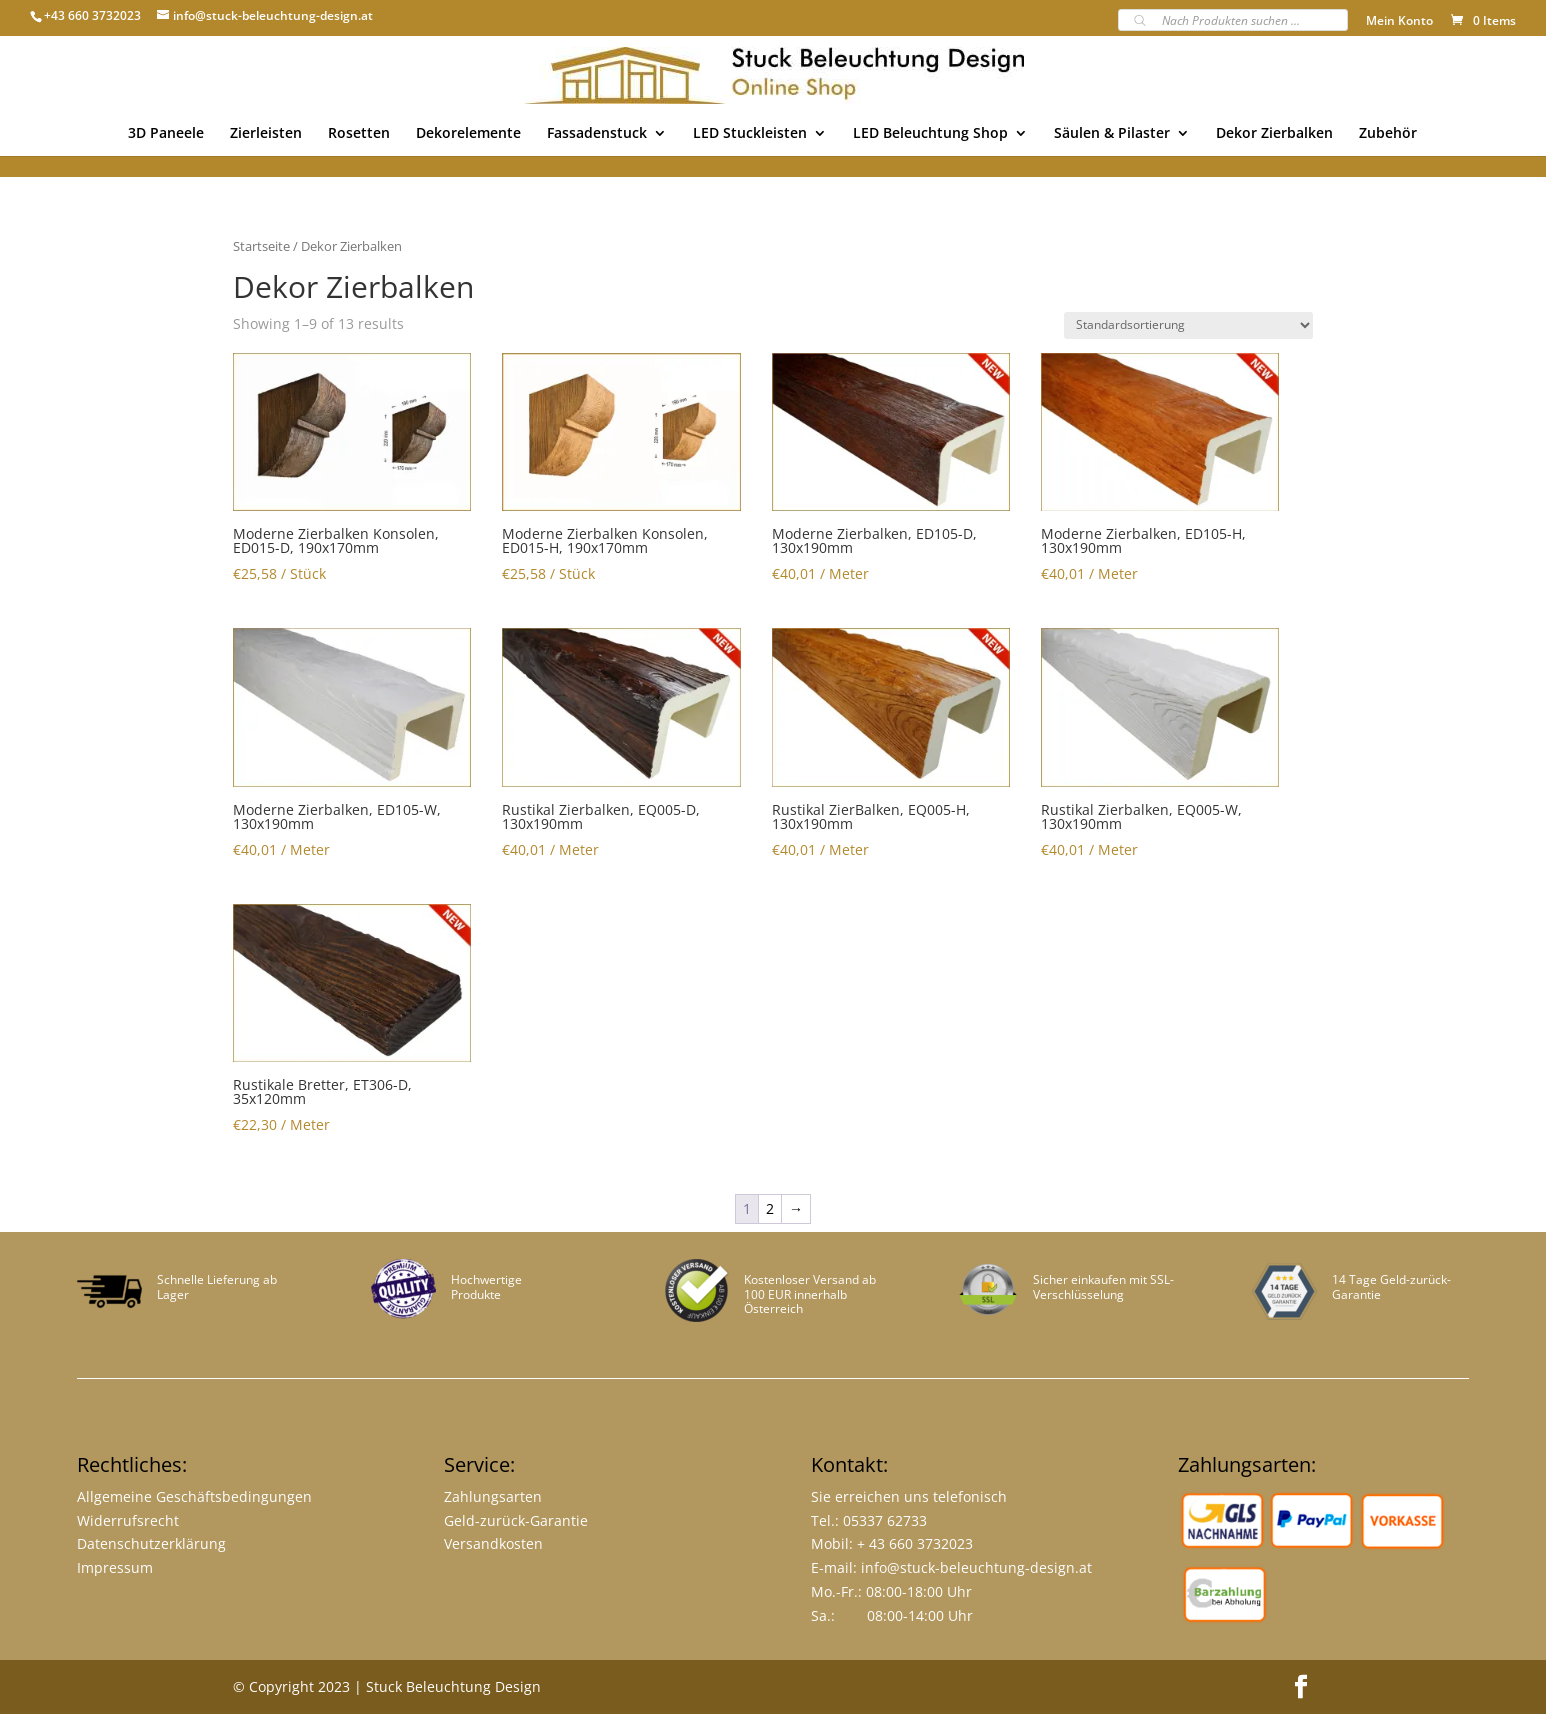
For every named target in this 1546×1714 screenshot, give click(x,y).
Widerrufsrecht (128, 1520)
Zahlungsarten (493, 1496)
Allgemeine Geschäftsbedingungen (194, 1496)
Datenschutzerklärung (151, 1543)
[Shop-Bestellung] (1188, 325)
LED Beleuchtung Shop (930, 134)
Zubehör (1388, 134)
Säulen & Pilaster (1112, 134)
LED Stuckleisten (750, 134)
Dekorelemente (468, 134)
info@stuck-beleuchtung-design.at (976, 1567)
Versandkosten (493, 1543)
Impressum (115, 1567)
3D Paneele (166, 134)
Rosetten (359, 134)
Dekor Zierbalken (1274, 134)
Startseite (261, 246)
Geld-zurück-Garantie (516, 1520)
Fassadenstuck (597, 134)
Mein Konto (1399, 22)
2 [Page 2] (770, 1208)
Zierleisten (266, 134)
